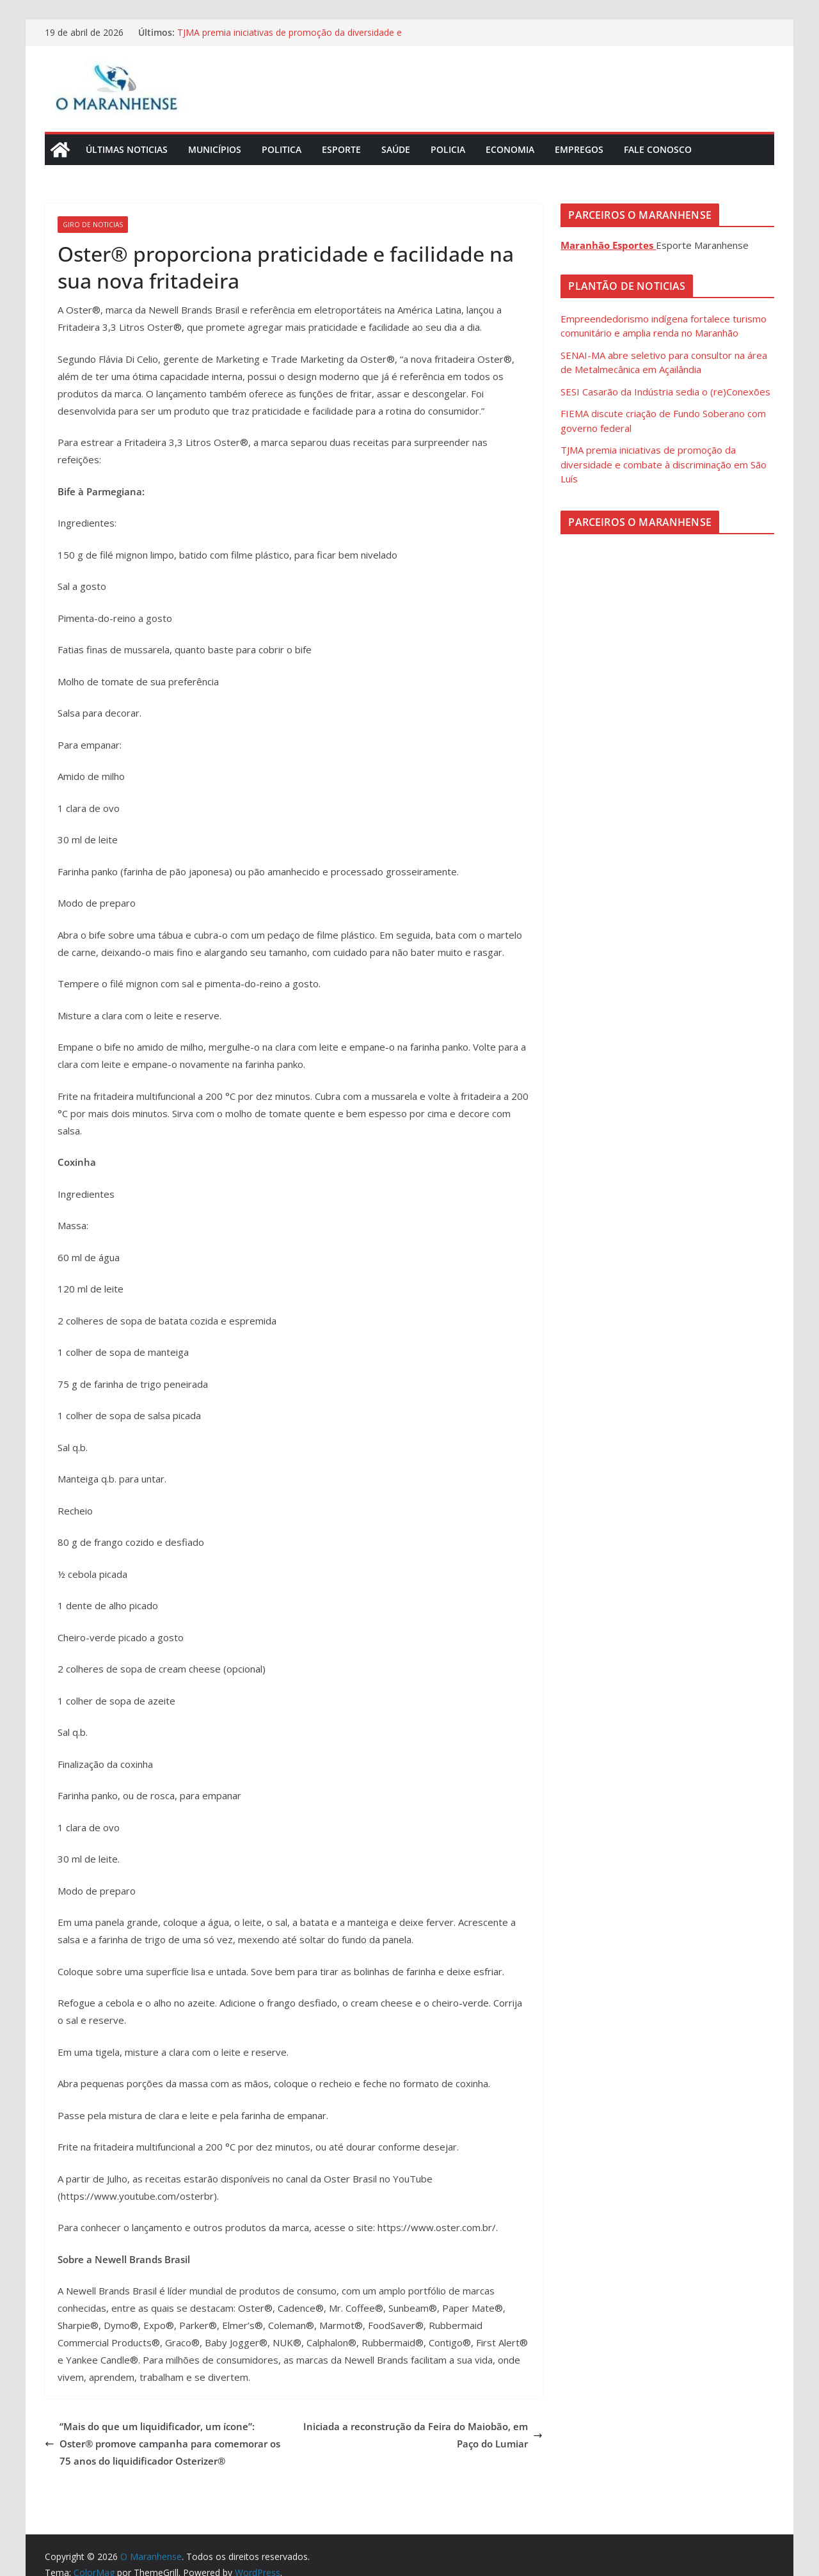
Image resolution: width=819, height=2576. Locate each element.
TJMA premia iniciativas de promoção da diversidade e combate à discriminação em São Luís (289, 38)
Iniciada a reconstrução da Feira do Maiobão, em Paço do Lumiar (423, 2435)
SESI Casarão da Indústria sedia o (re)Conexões (665, 391)
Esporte (341, 149)
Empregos (579, 149)
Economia (510, 149)
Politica (281, 149)
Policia (448, 149)
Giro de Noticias (93, 224)
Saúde (395, 149)
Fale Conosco (658, 149)
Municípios (214, 149)
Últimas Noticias (127, 149)
